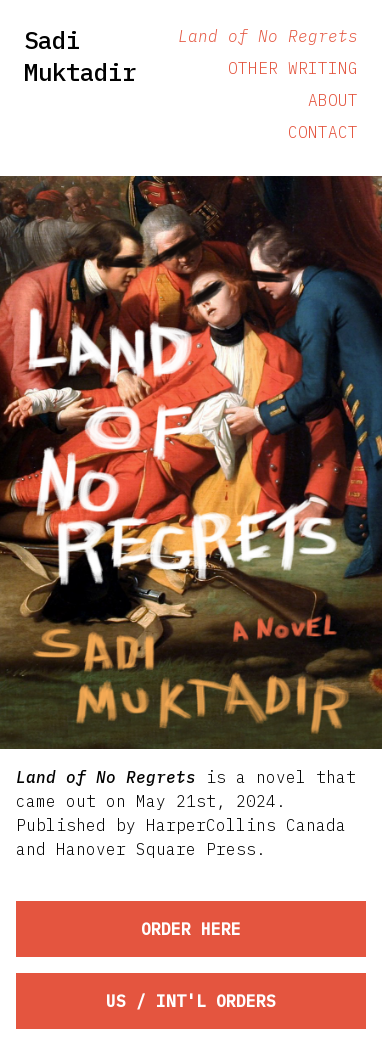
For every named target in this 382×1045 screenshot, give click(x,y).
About (333, 100)
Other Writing (293, 68)
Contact (323, 132)
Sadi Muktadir (80, 56)
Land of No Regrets (268, 36)
